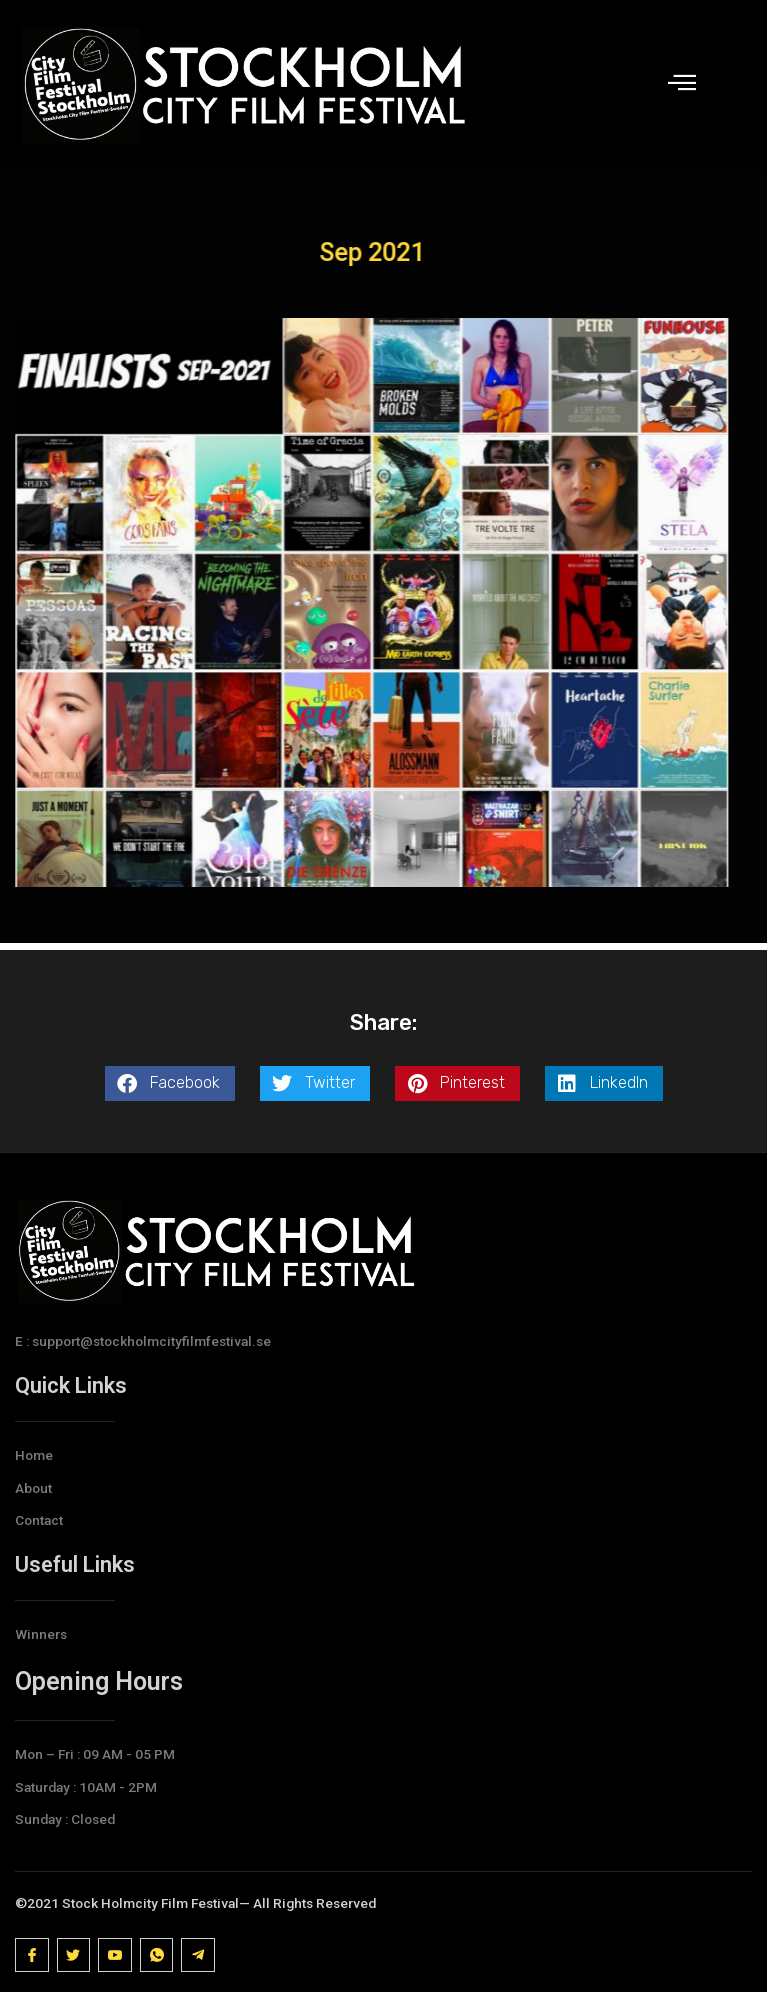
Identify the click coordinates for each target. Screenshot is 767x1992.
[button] (170, 1083)
